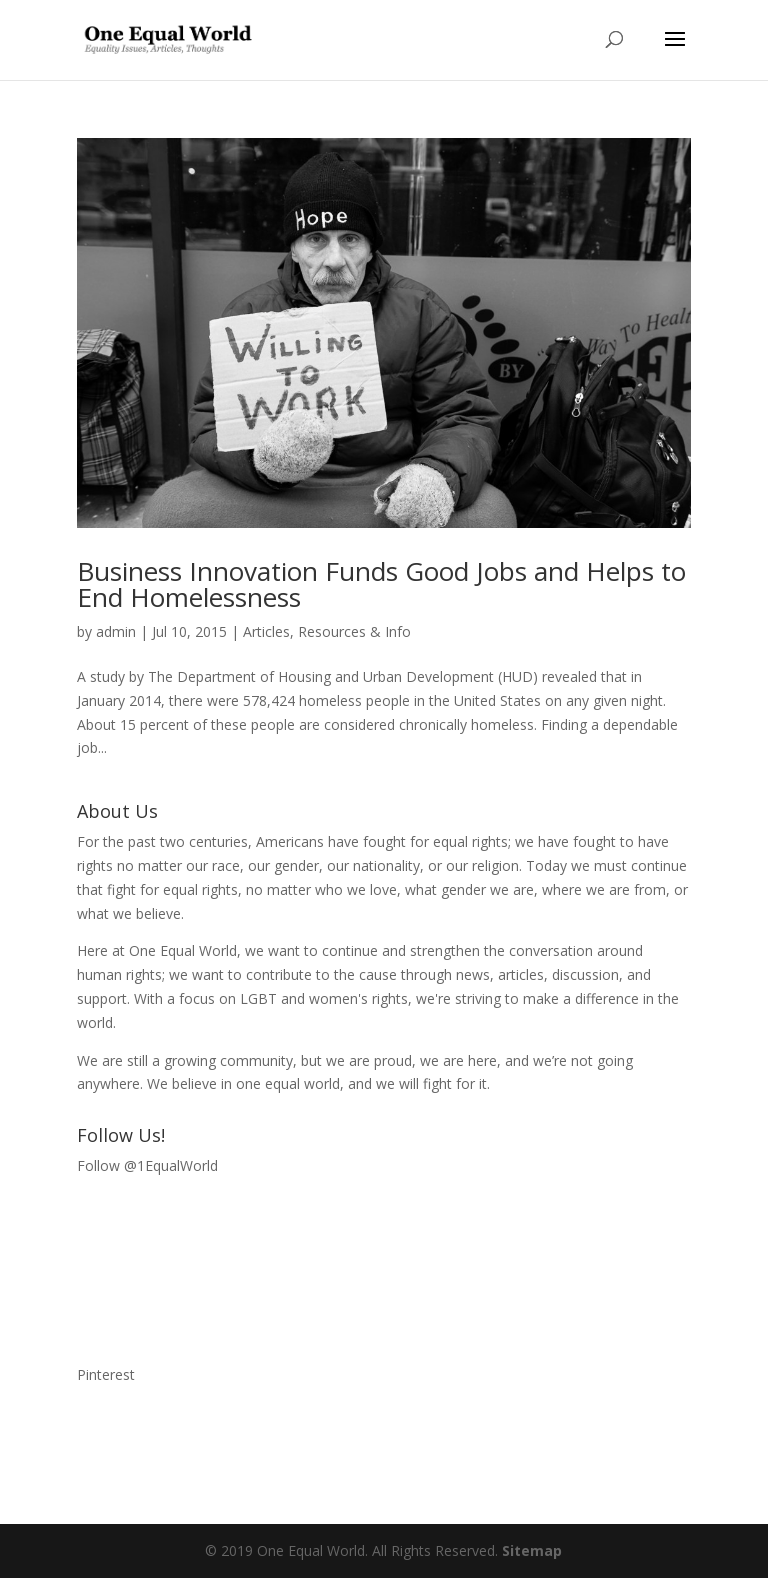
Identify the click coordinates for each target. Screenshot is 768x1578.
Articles (266, 631)
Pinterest (106, 1374)
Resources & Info (354, 631)
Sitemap (532, 1550)
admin (116, 631)
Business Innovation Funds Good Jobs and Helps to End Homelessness (381, 584)
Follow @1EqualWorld (147, 1165)
